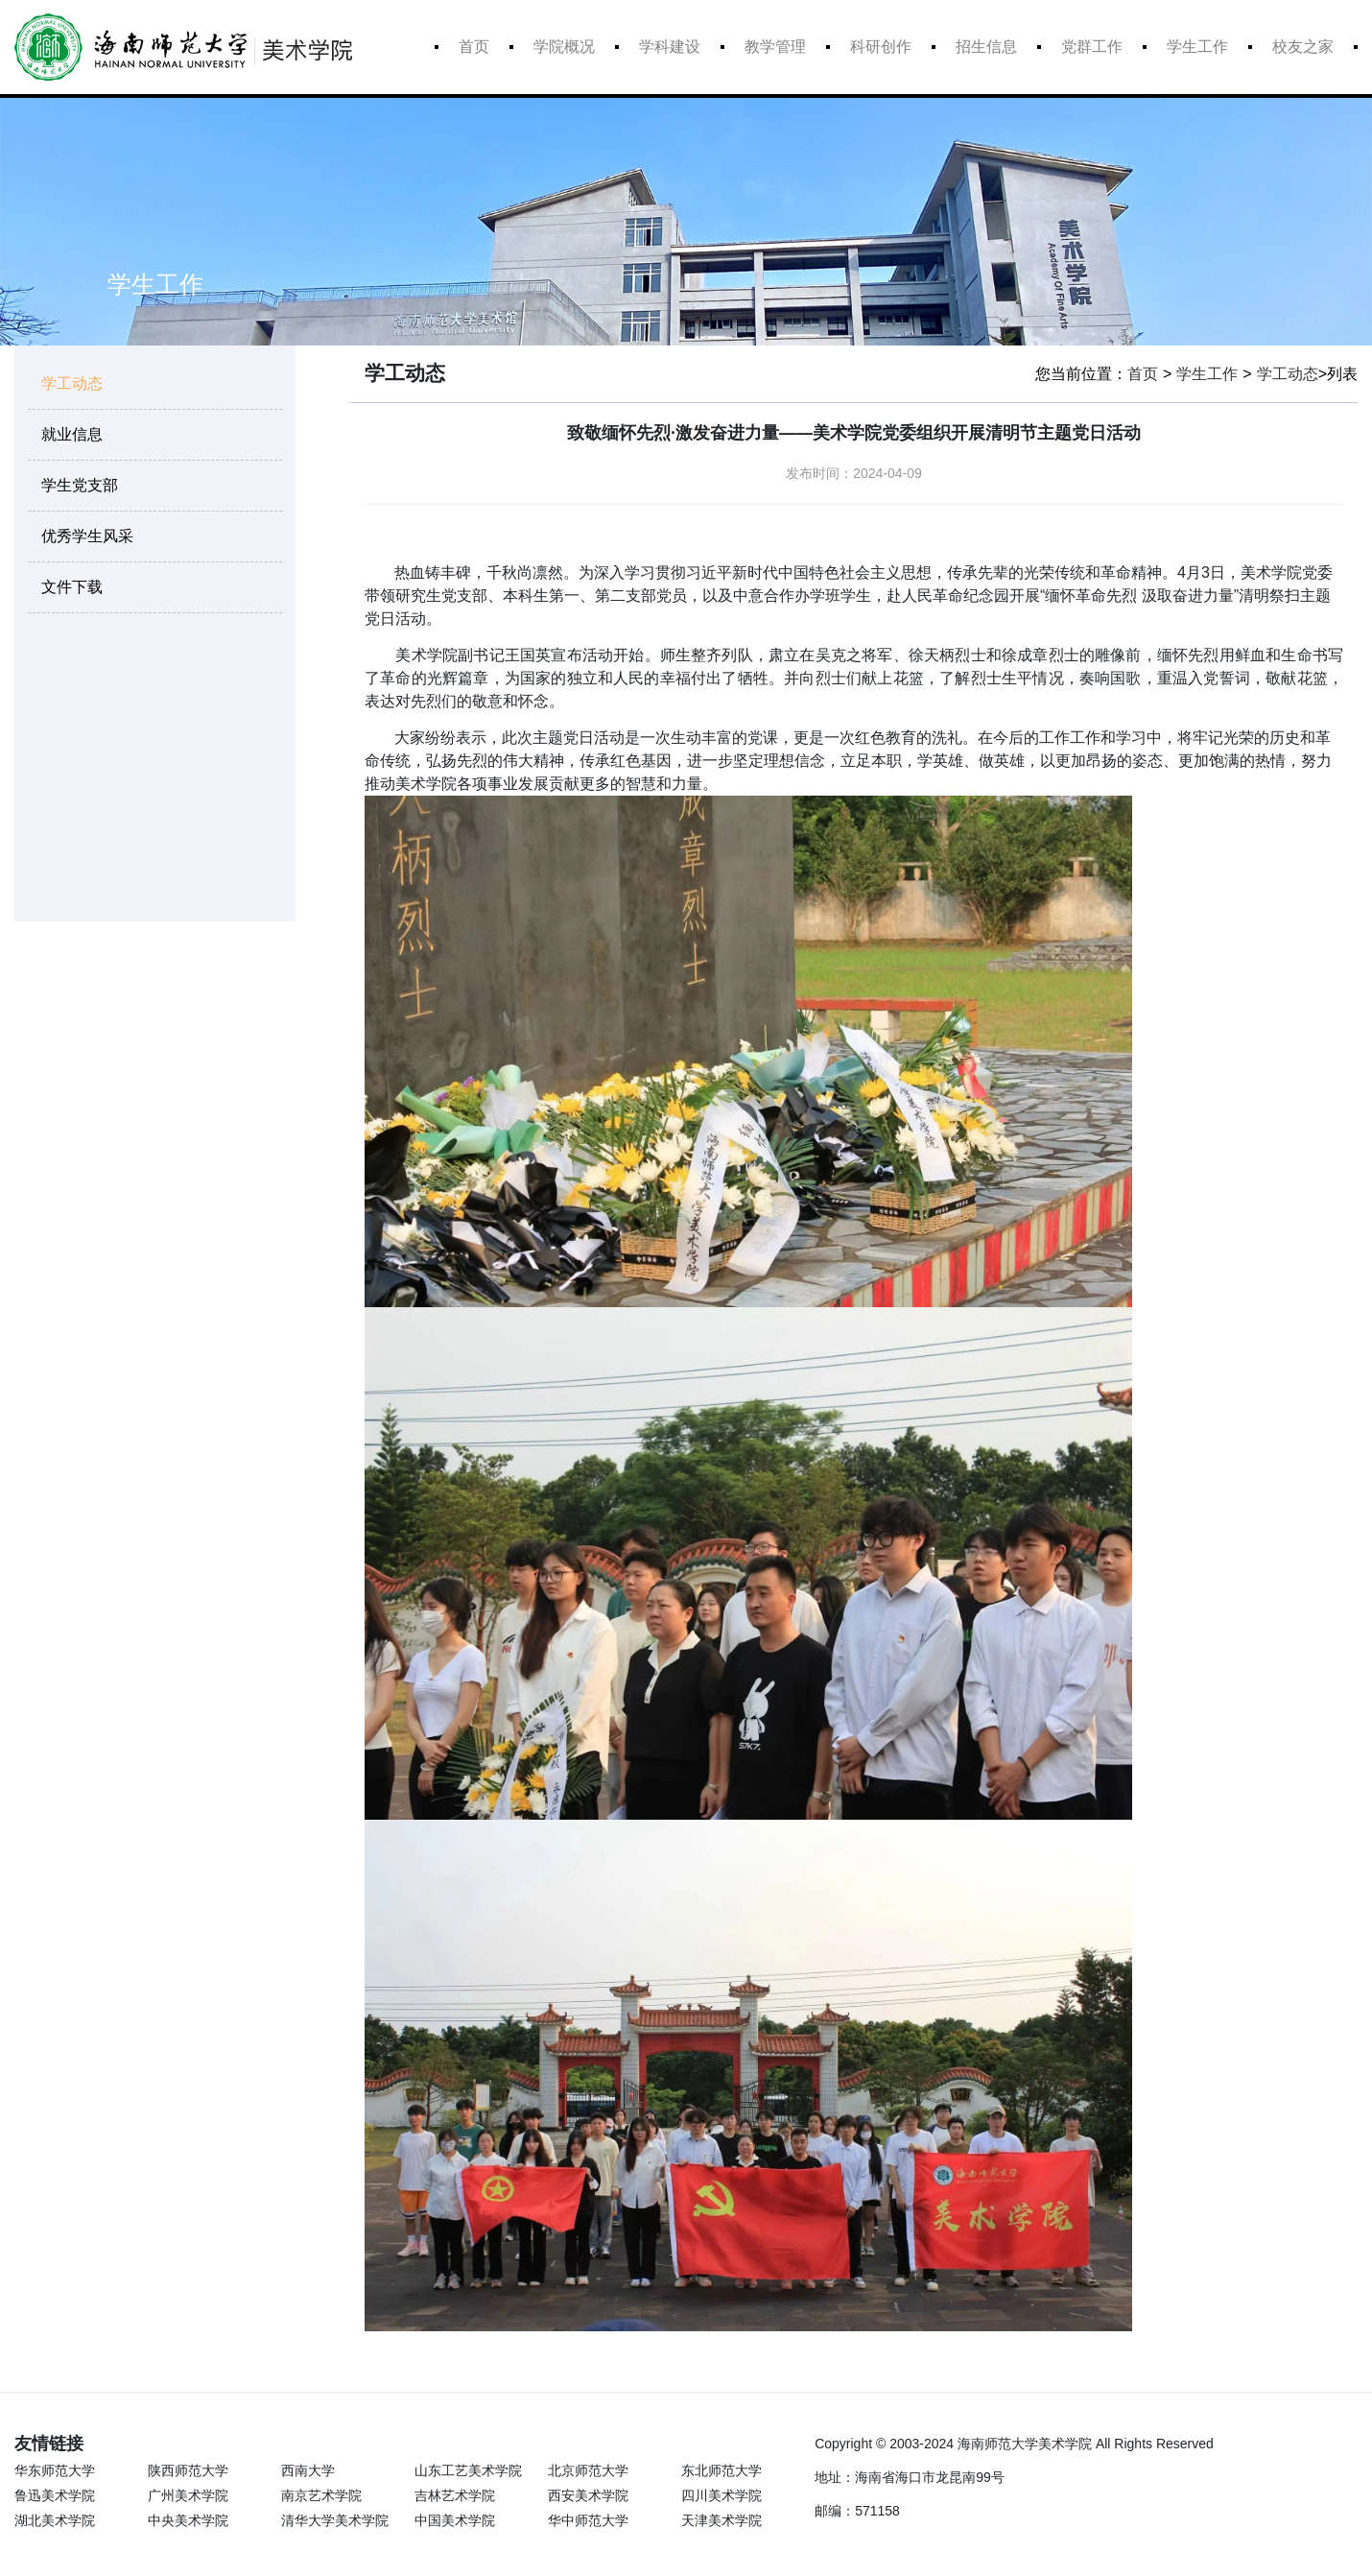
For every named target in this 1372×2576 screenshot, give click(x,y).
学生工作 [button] (1197, 46)
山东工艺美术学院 (466, 2470)
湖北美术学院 (54, 2520)
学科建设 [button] (669, 46)
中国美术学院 (454, 2520)
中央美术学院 (188, 2520)
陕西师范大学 (188, 2470)
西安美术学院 (588, 2495)
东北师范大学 (721, 2470)
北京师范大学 (588, 2470)
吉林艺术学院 (454, 2495)
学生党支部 (79, 485)
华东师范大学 (54, 2470)
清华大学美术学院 (333, 2520)
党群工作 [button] (1092, 46)
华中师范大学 (588, 2520)
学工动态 (72, 383)
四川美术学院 (721, 2495)
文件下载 (72, 587)
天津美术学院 (721, 2520)
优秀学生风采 (87, 536)
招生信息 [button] (986, 46)
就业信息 (72, 434)
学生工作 (1207, 374)
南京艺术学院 (321, 2495)
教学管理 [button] (775, 46)
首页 (474, 46)
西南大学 (308, 2470)
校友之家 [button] (1303, 46)
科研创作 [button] (880, 46)
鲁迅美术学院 (54, 2495)
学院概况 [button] (564, 46)
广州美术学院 (188, 2495)
